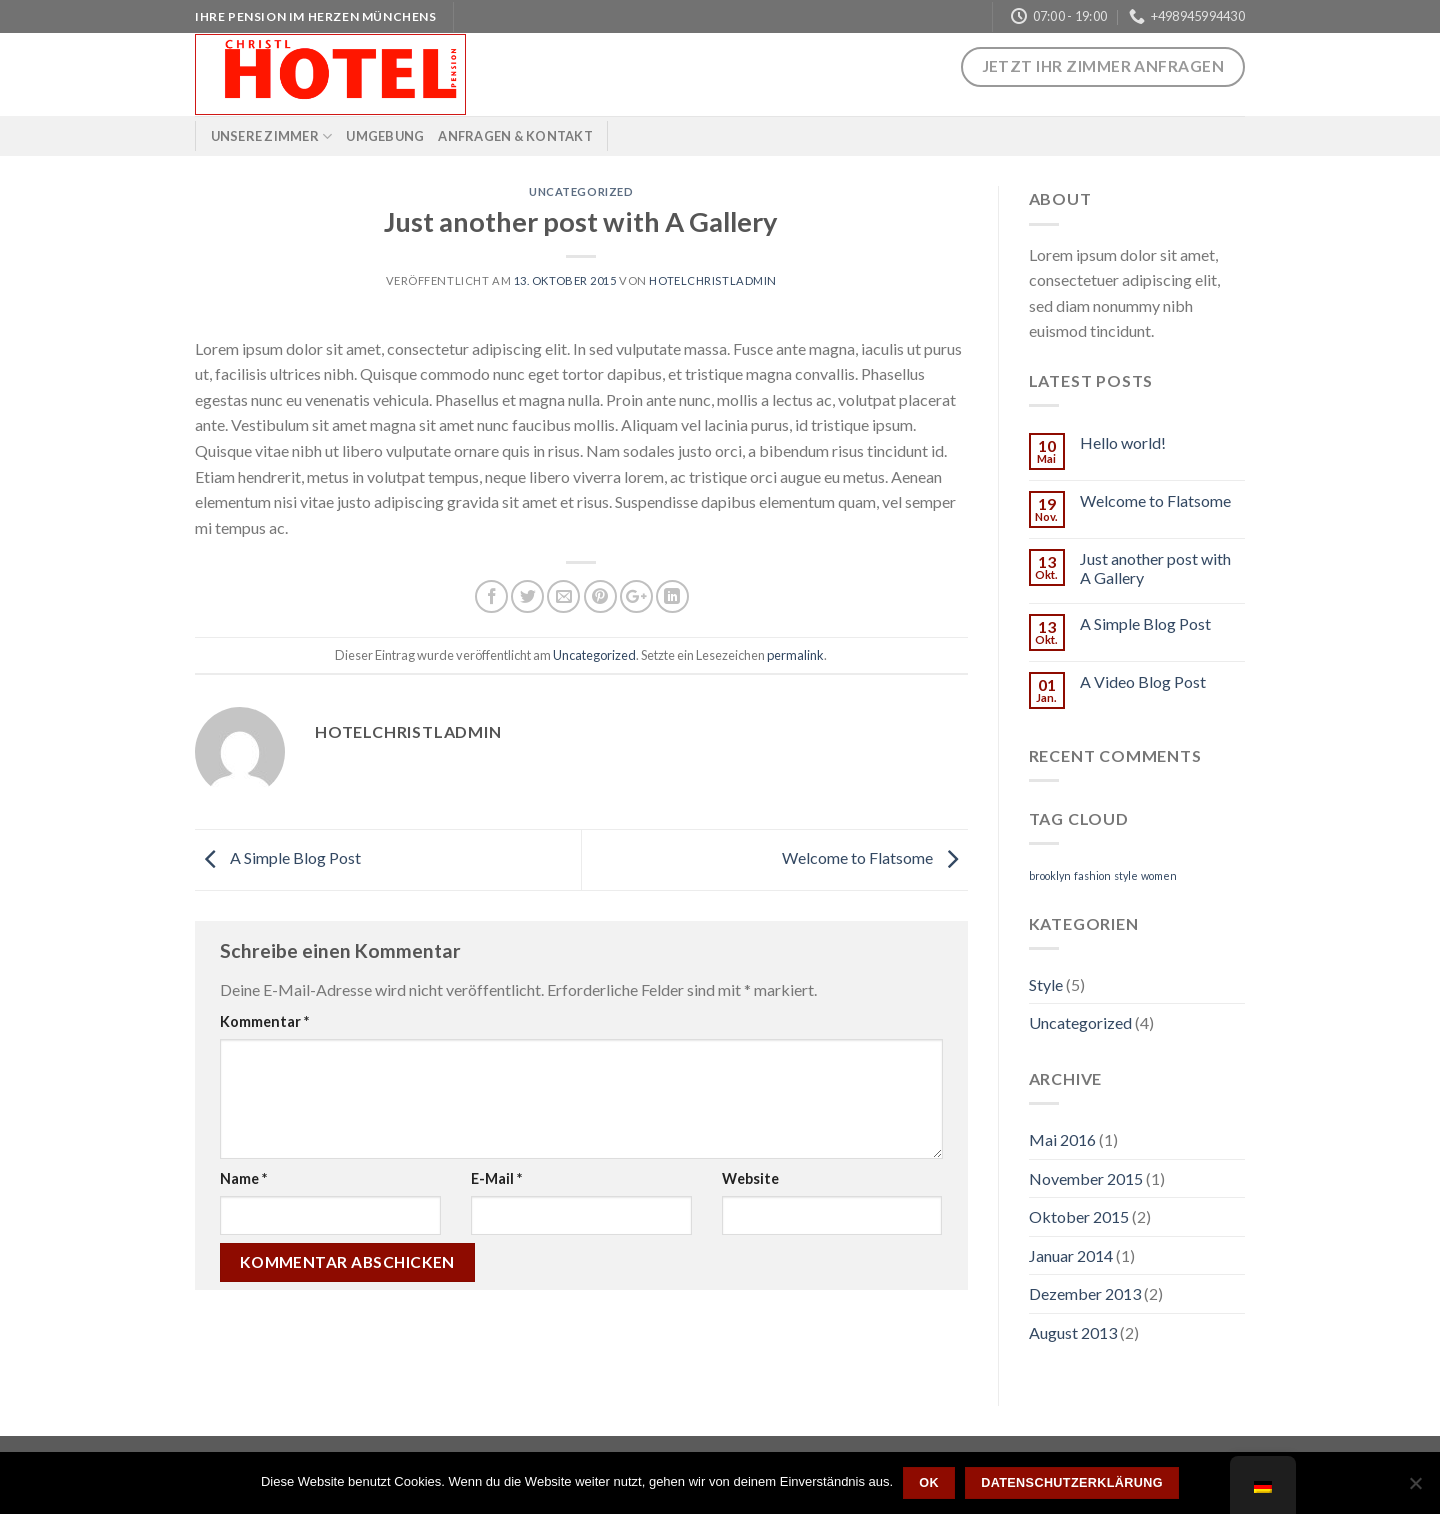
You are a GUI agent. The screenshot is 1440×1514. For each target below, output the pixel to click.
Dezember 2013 (1085, 1293)
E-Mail (496, 1178)
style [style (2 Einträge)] (1126, 875)
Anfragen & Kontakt (515, 136)
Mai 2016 (1062, 1139)
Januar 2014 (1071, 1255)
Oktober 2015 (1079, 1216)
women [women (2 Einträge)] (1159, 875)
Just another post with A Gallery (1155, 568)
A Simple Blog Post (278, 857)
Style (1046, 984)
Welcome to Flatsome (875, 857)
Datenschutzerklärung (1072, 1483)
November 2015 (1086, 1178)
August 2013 (1073, 1332)
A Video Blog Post (1143, 681)
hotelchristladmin (713, 280)
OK (929, 1483)
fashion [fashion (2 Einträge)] (1092, 875)
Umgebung (385, 136)
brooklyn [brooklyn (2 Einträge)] (1050, 875)
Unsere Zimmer (272, 136)
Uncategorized (581, 191)
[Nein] (1415, 1489)
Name (243, 1178)
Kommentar (264, 1021)
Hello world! (1123, 442)
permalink (795, 655)
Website (750, 1178)
